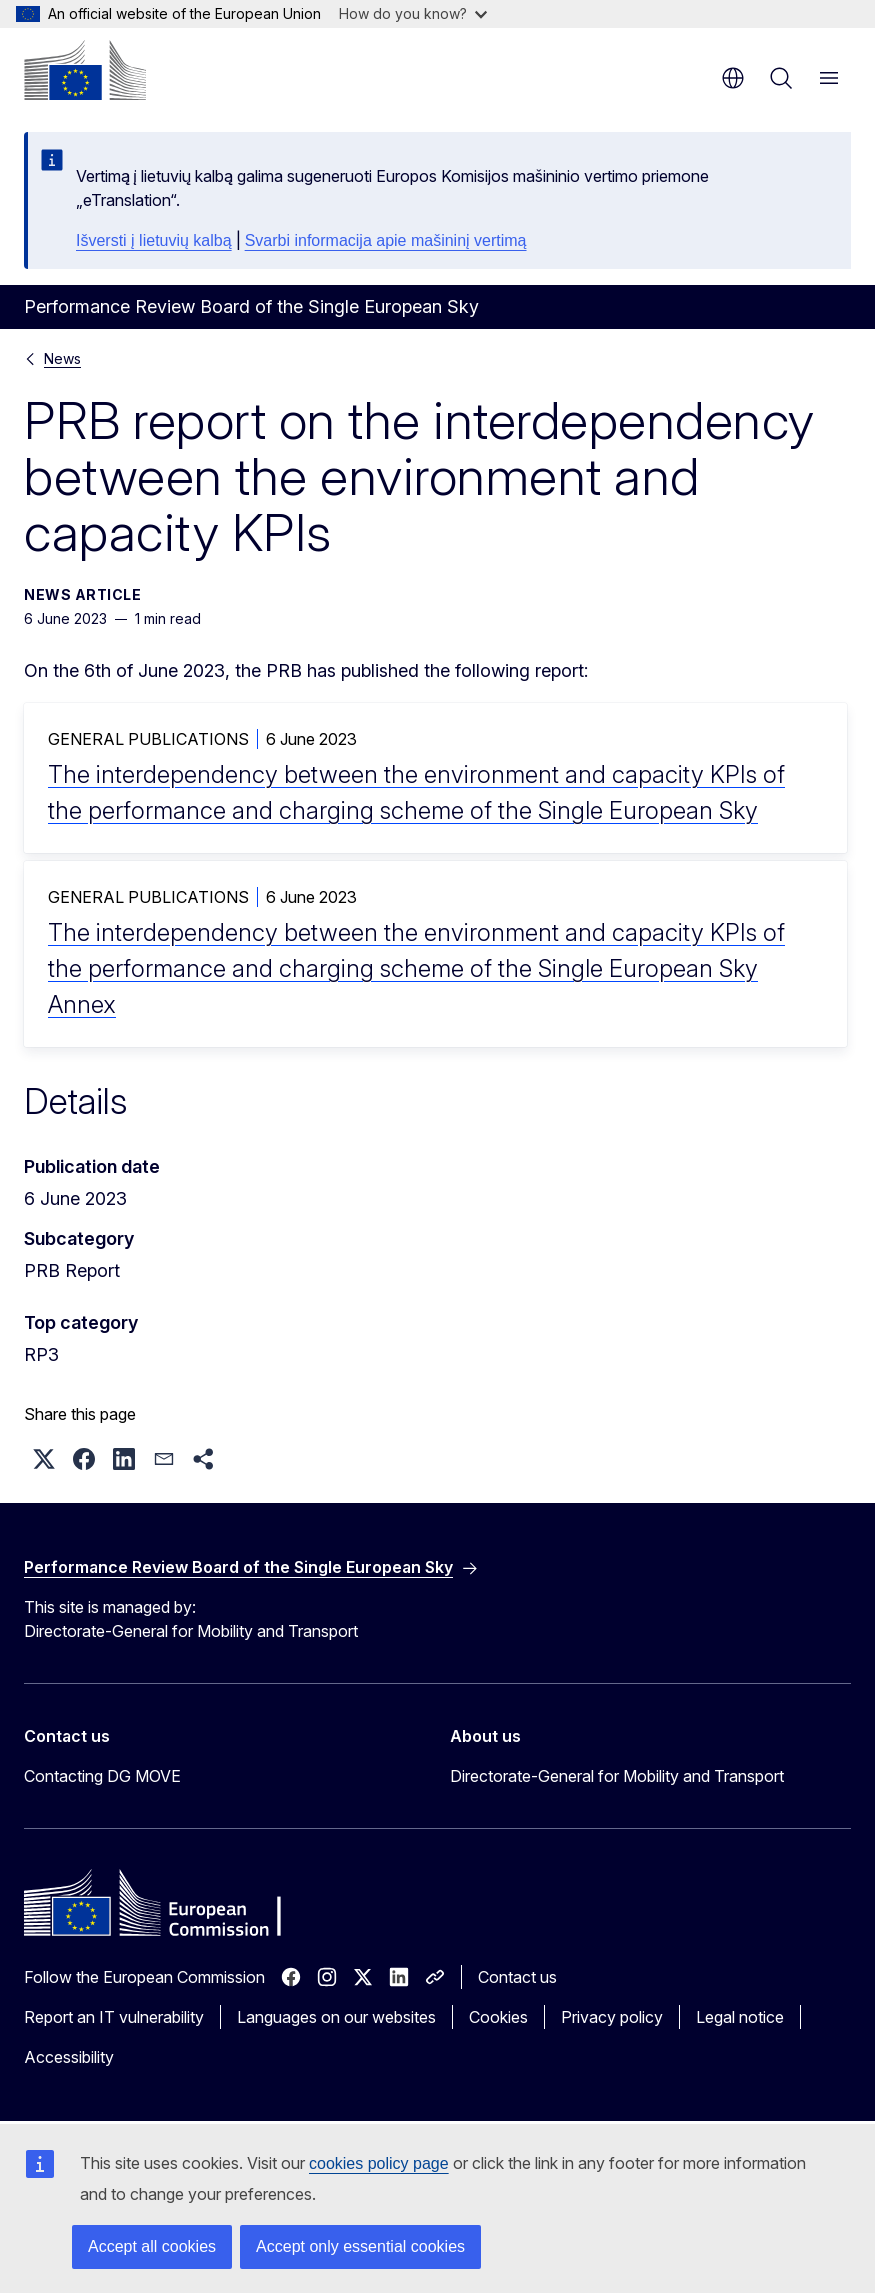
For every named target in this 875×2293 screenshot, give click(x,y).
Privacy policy (612, 2017)
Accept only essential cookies (360, 2246)
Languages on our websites (336, 2017)
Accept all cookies (152, 2246)
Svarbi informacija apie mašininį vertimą (386, 240)
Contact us (517, 1977)
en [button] (733, 78)
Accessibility (69, 2057)
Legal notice (740, 2017)
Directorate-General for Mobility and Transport (617, 1776)
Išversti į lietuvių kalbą (154, 240)
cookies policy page (379, 2163)
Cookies (498, 2017)
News (62, 358)
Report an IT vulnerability (114, 2017)
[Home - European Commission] (85, 70)
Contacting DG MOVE (102, 1776)
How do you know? (413, 13)
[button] (44, 1459)
